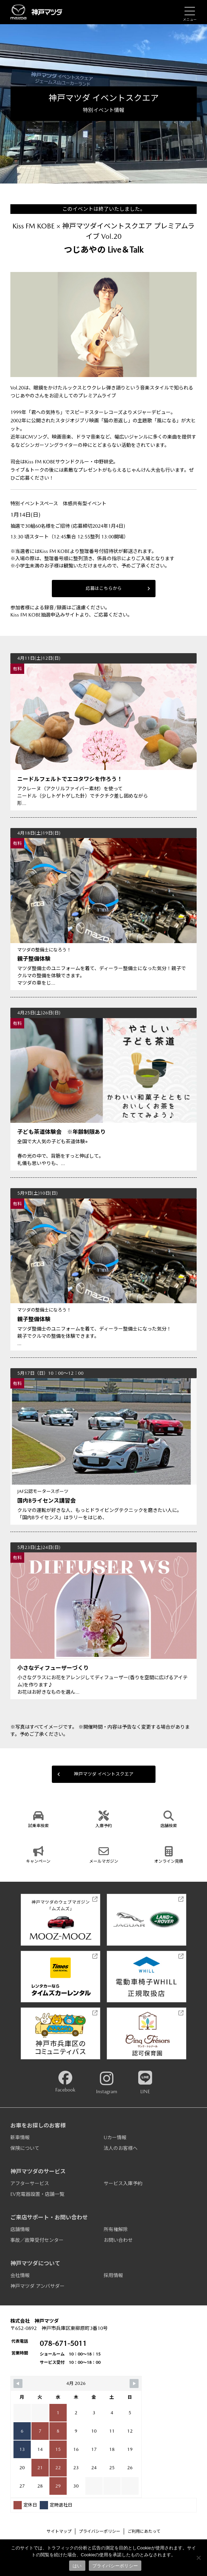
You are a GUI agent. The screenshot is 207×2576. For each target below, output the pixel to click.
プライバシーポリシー (99, 2531)
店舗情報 (20, 2229)
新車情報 (20, 2137)
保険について (24, 2148)
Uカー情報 (115, 2137)
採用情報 (113, 2275)
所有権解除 (116, 2229)
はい (77, 2565)
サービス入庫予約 (123, 2183)
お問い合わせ (118, 2240)
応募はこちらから (118, 588)
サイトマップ (59, 2531)
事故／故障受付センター (37, 2240)
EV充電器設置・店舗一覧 (37, 2194)
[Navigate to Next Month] (134, 2383)
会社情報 (20, 2275)
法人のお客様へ (121, 2148)
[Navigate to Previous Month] (17, 2383)
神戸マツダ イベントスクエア (95, 1774)
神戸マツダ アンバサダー (37, 2286)
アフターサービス (29, 2183)
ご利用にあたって (144, 2531)
